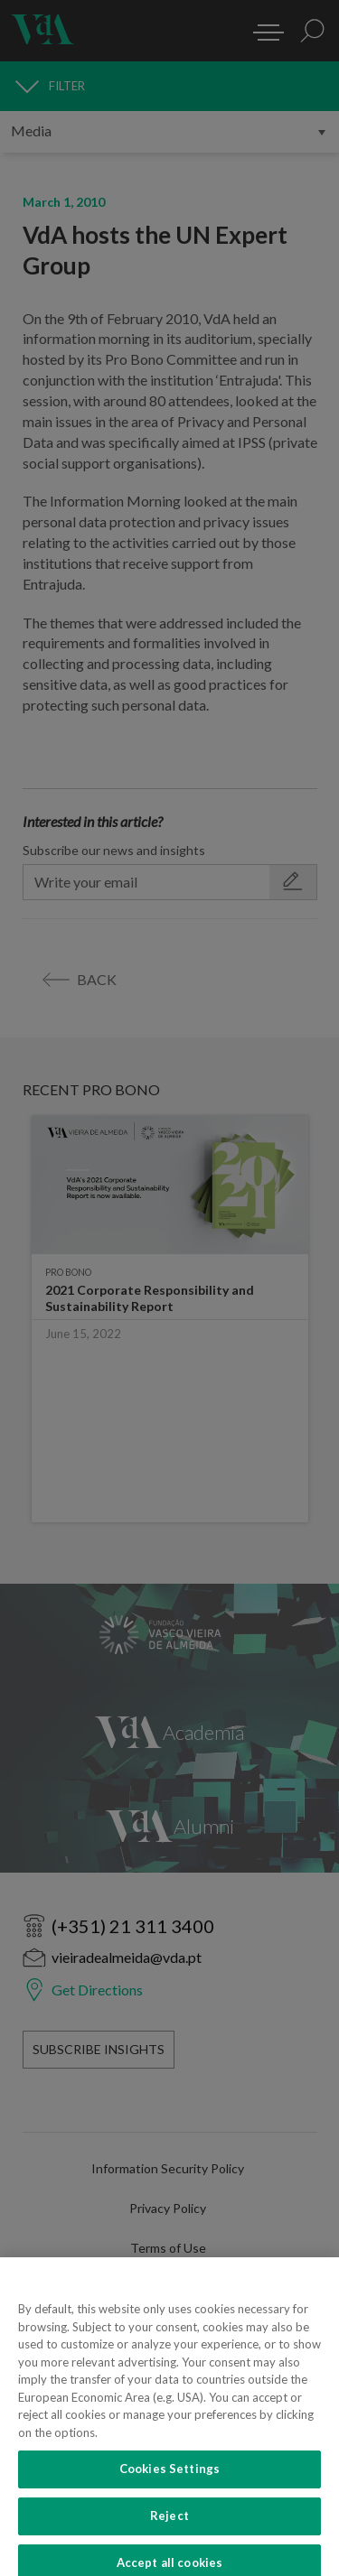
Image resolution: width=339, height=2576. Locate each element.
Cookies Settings (169, 2477)
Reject (169, 2524)
